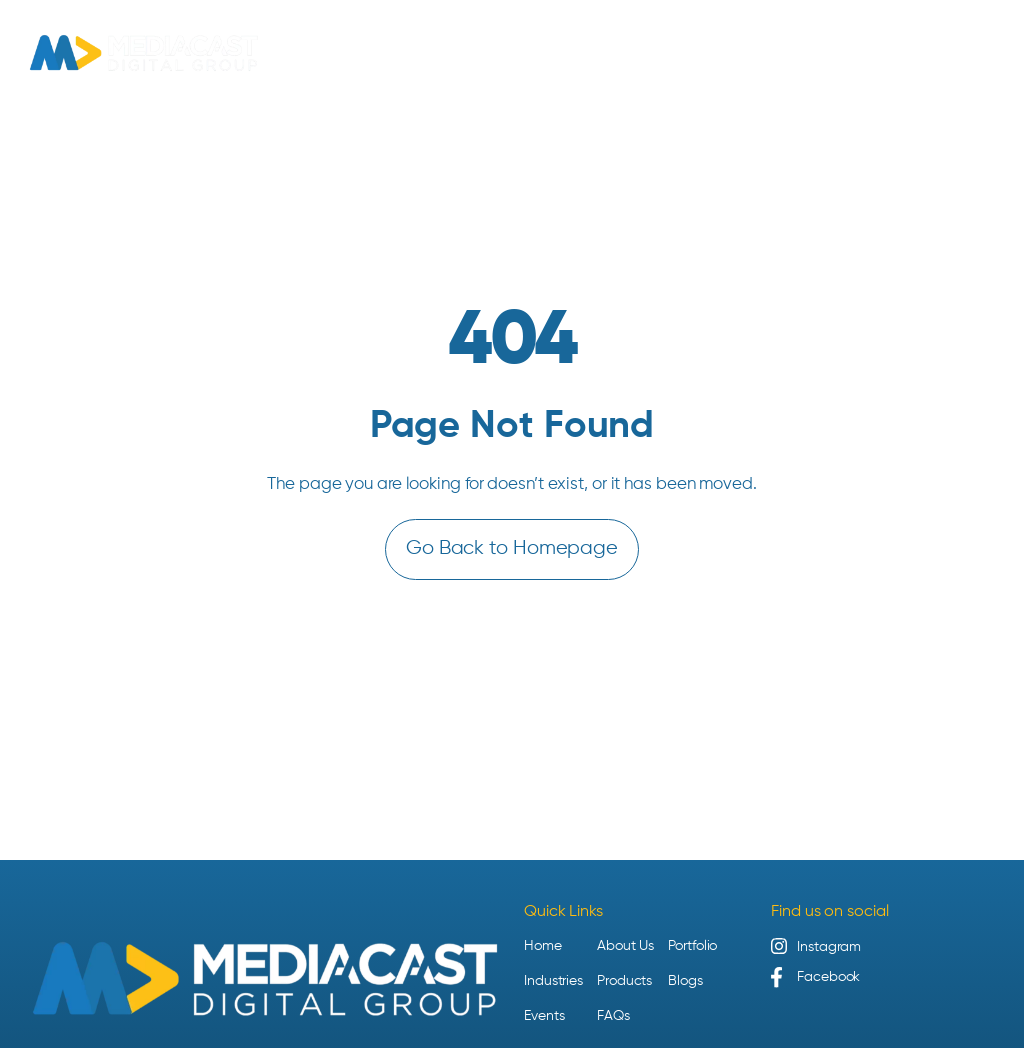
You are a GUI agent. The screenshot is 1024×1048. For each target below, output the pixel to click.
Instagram (829, 947)
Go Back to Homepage (512, 548)
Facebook (828, 977)
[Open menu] (985, 53)
